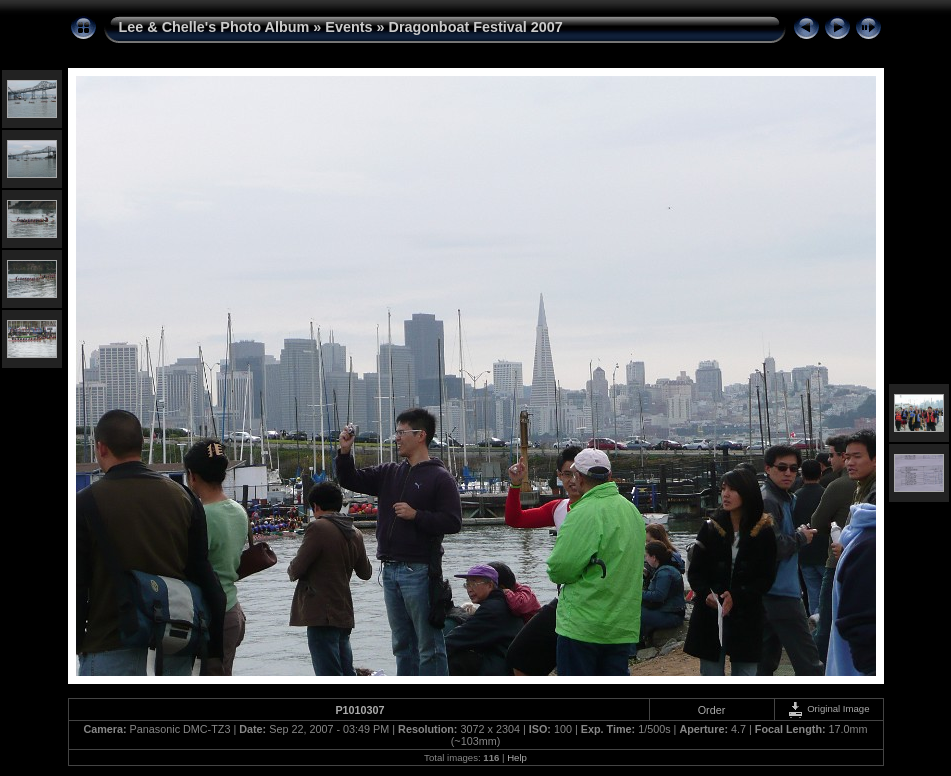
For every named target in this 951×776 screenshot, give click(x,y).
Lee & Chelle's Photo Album (214, 27)
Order (712, 710)
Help (517, 757)
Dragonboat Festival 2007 (476, 27)
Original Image (828, 708)
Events (348, 27)
